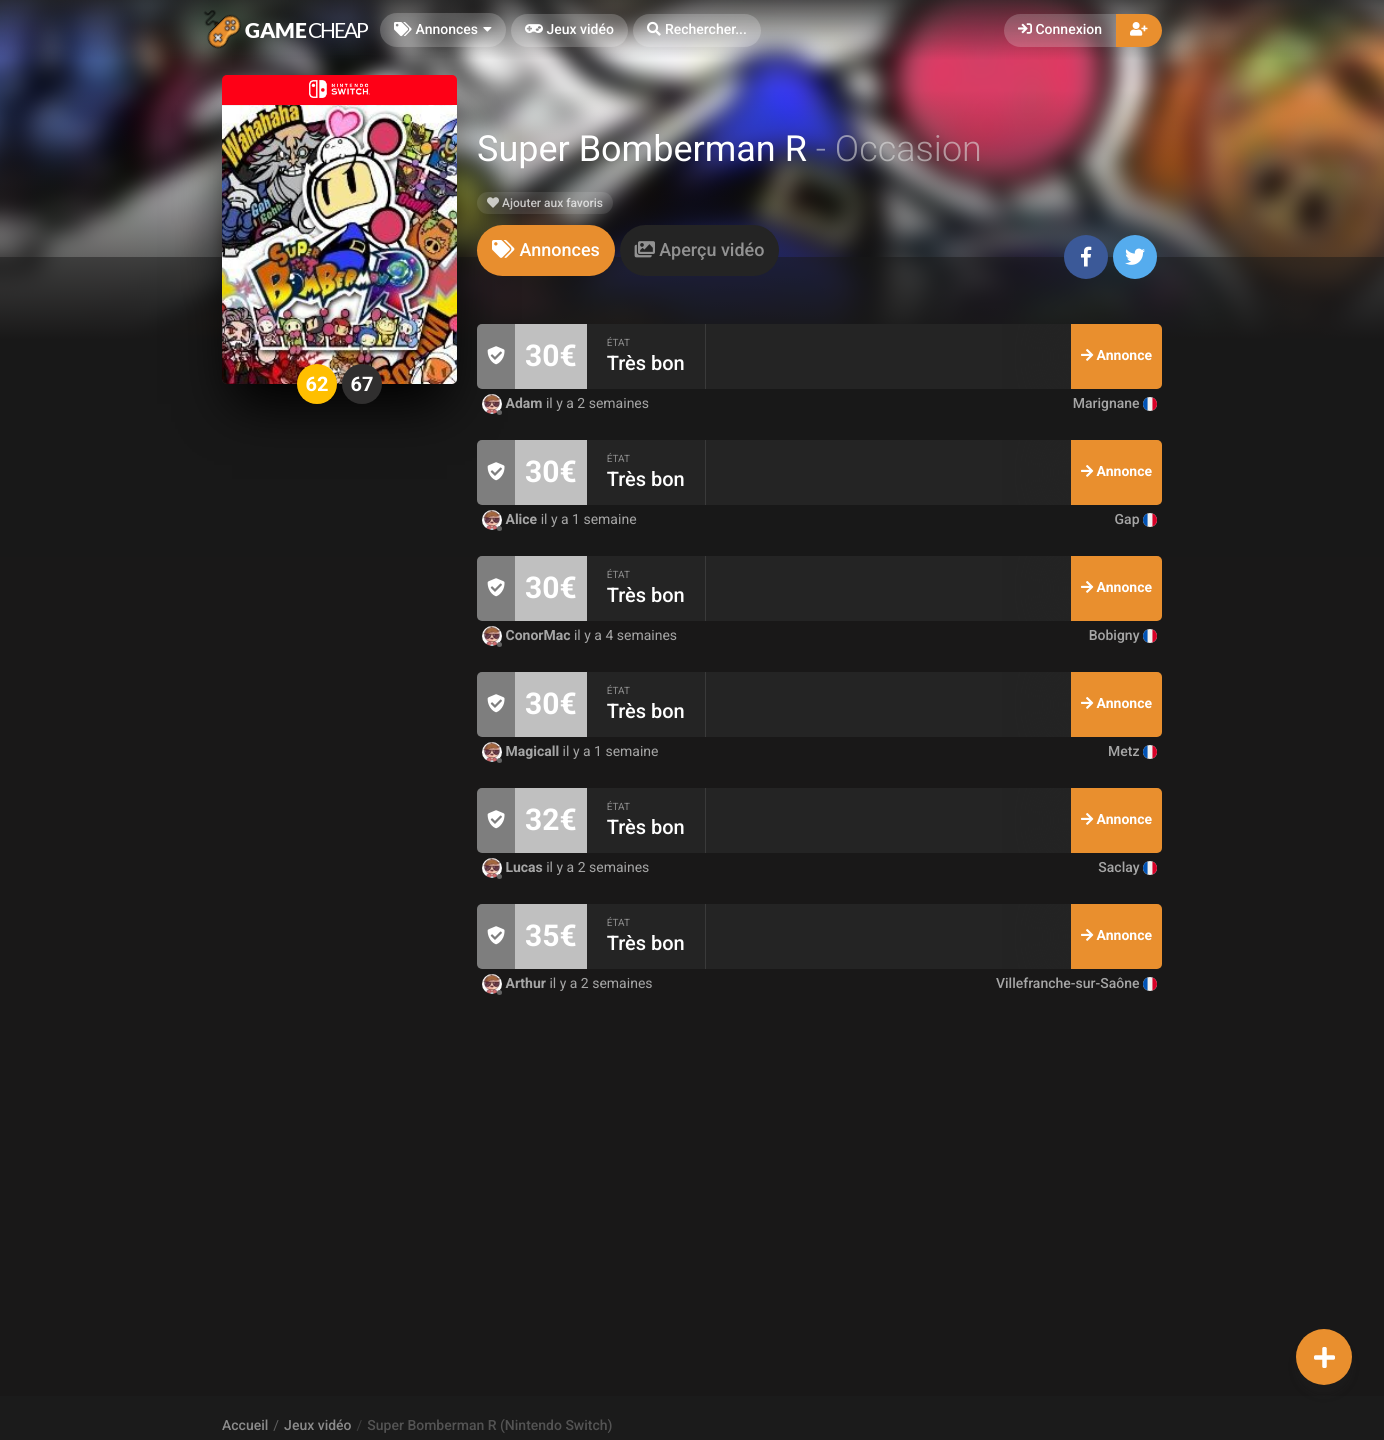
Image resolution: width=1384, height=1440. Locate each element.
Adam (514, 404)
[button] (697, 30)
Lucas (514, 868)
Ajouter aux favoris (545, 203)
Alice (511, 520)
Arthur (515, 984)
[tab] (546, 250)
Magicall (522, 752)
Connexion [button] (1060, 30)
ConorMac (528, 636)
